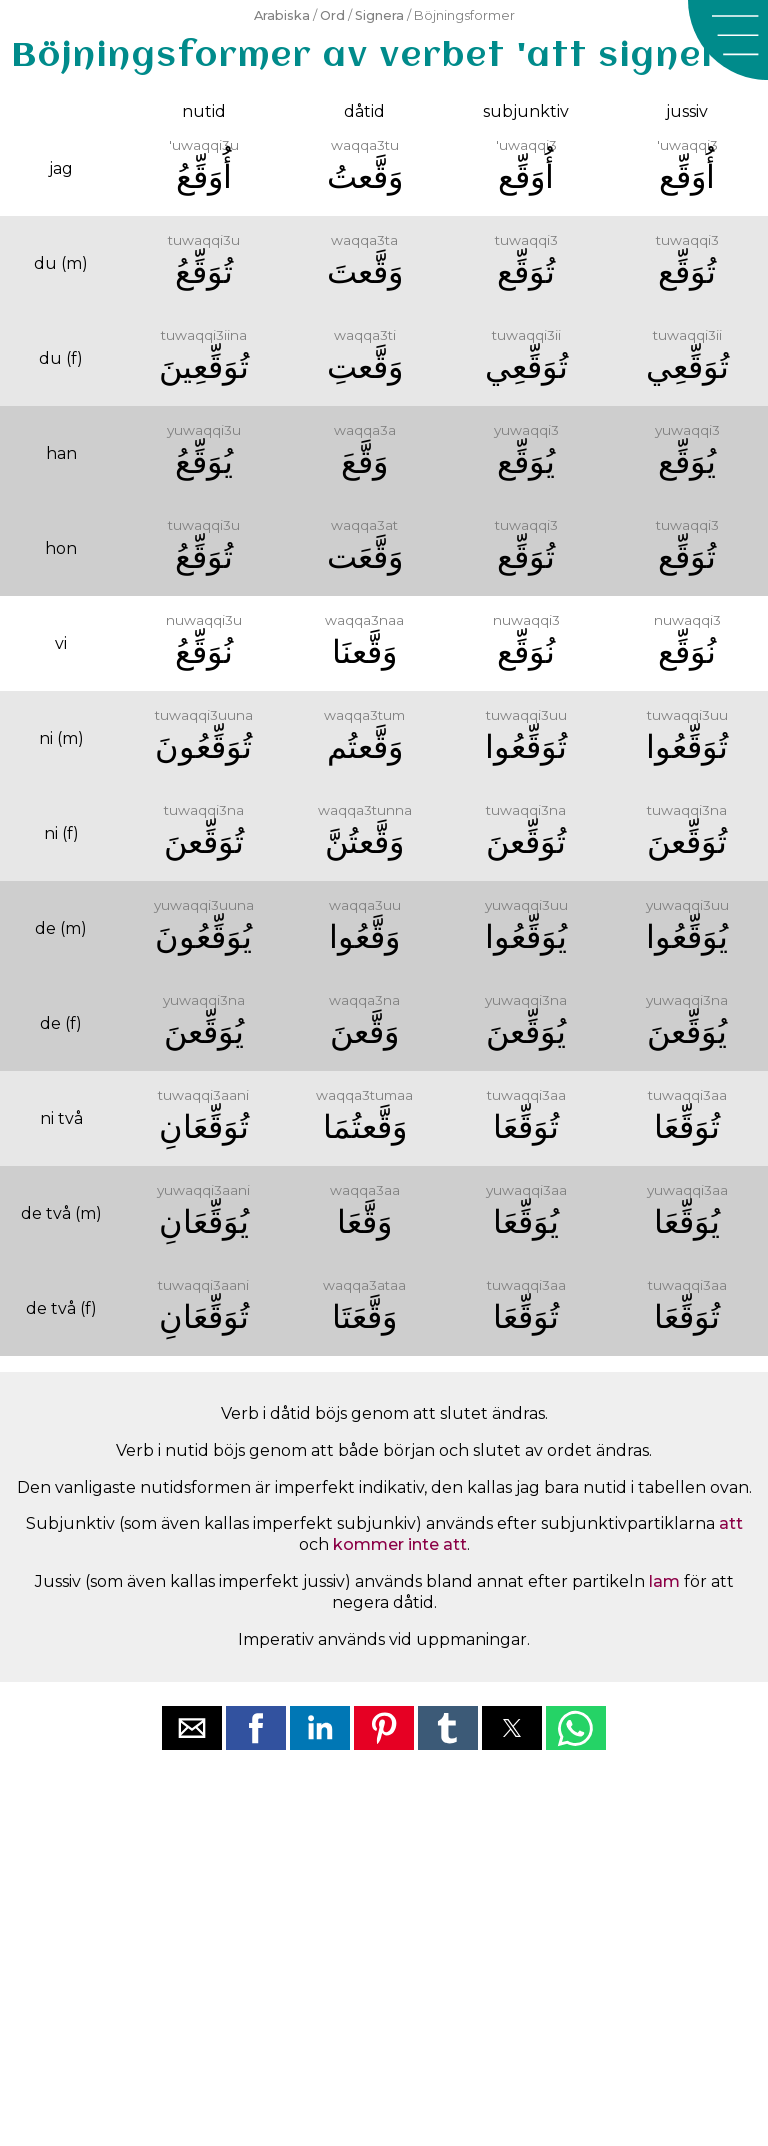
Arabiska (282, 15)
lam (664, 1581)
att (731, 1523)
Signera (379, 15)
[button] (728, 40)
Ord (332, 15)
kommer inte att (400, 1544)
